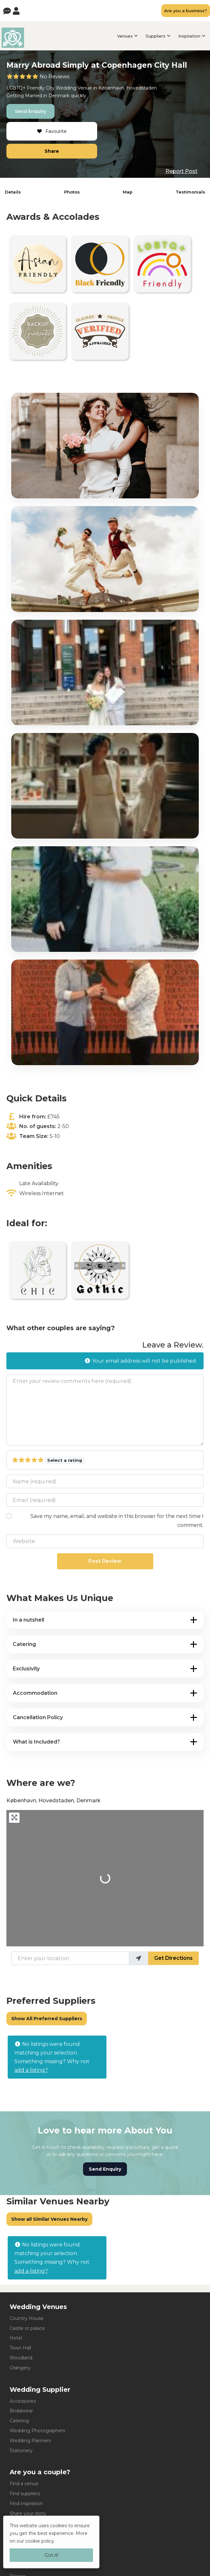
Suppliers (155, 36)
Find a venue (24, 2483)
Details (13, 191)
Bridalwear (21, 2411)
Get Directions (173, 1958)
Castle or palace (27, 2328)
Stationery (21, 2450)
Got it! (51, 2555)
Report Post (181, 171)
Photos (72, 191)
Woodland (21, 2358)
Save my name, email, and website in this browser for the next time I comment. (117, 1520)
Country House (27, 2318)
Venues (125, 36)
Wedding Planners (30, 2440)
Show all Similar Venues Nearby (49, 2219)
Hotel (16, 2338)
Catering (19, 2421)
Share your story (28, 2513)
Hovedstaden (141, 88)
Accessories (23, 2401)
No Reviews (54, 76)
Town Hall (20, 2348)
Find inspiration (26, 2503)
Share (52, 151)
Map (127, 191)
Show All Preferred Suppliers (46, 2018)
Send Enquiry (30, 111)
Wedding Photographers (37, 2431)
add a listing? (30, 2070)
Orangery (20, 2368)
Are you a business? (185, 10)
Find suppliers (25, 2493)
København (111, 88)
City (50, 88)
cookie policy (39, 2541)
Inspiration (189, 36)
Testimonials (190, 191)
